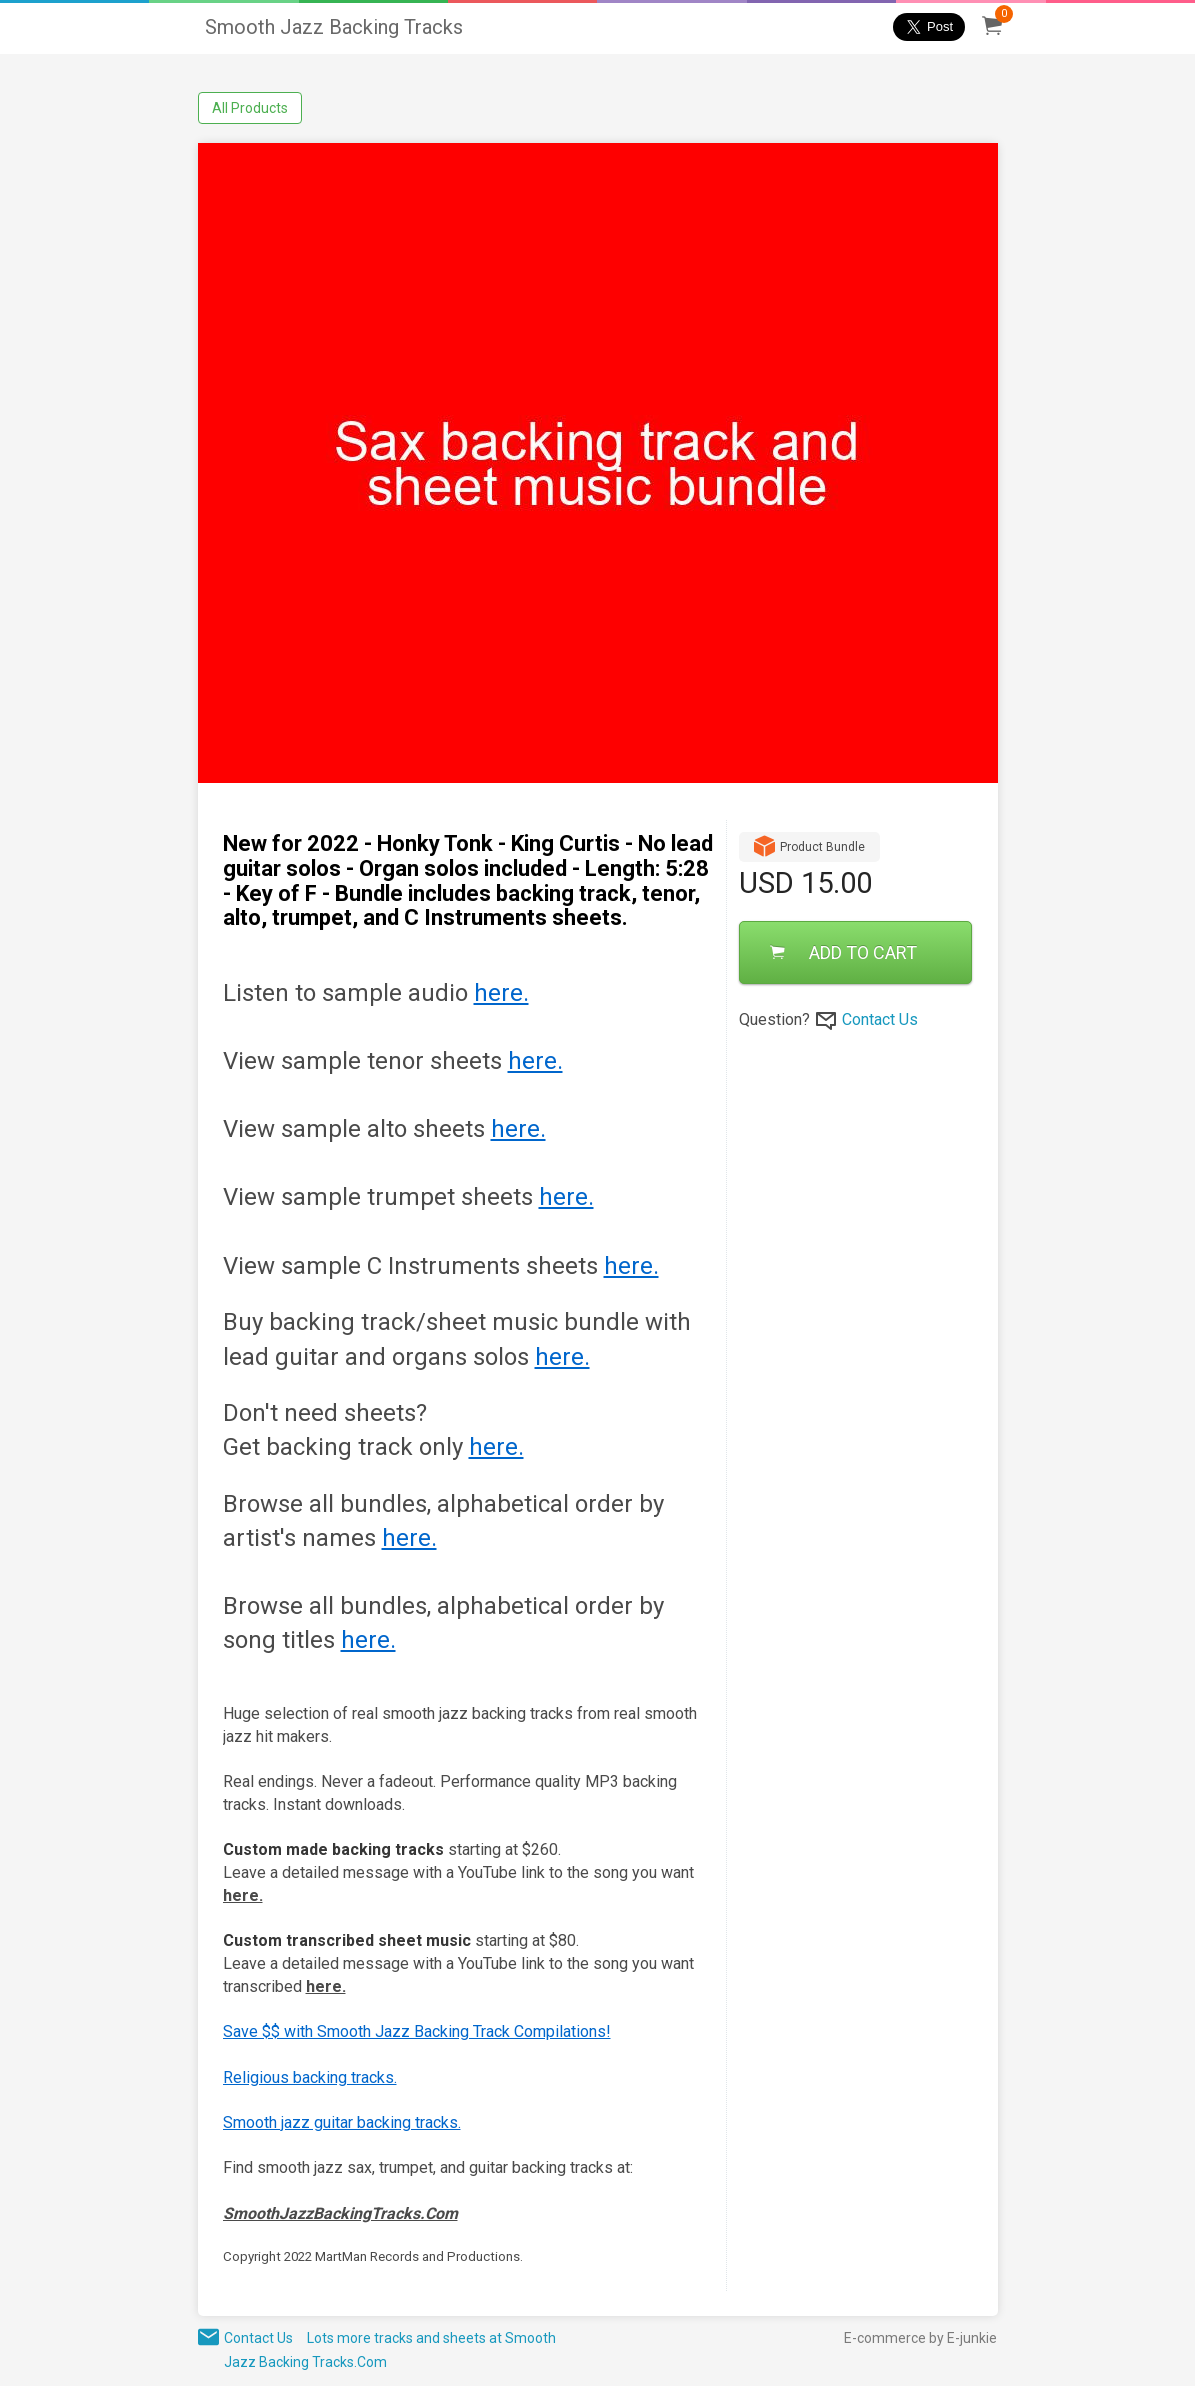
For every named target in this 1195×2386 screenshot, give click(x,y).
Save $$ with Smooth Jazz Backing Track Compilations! (417, 2031)
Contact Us (880, 1019)
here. (501, 993)
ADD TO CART (843, 952)
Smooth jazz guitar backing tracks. (342, 2122)
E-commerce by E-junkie (920, 2338)
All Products (250, 108)
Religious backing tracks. (310, 2077)
